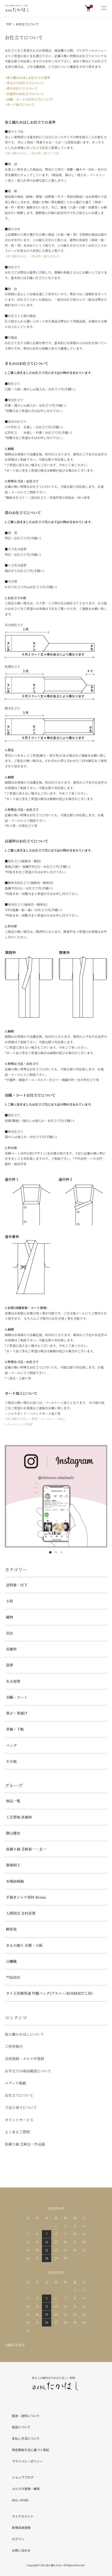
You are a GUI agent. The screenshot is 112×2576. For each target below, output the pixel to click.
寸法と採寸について (21, 2107)
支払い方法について (26, 2438)
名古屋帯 (13, 1681)
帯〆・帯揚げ (16, 1713)
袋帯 (9, 1664)
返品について (21, 2427)
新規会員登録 (21, 2527)
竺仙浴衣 (13, 1977)
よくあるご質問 (17, 2131)
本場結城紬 (15, 1881)
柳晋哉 (11, 1929)
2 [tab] (56, 1552)
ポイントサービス (19, 2119)
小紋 (9, 1600)
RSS (14, 2500)
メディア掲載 (15, 2082)
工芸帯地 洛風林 (19, 1817)
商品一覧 (13, 1800)
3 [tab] (62, 1552)
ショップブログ (23, 2477)
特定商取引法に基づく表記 (30, 2450)
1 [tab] (50, 1552)
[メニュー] (103, 8)
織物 (9, 1617)
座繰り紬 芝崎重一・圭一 (26, 1848)
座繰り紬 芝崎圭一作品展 (25, 2144)
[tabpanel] (56, 1496)
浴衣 (9, 1633)
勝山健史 (13, 1832)
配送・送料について (26, 2415)
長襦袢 (11, 1648)
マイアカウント (23, 2516)
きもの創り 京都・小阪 (24, 1945)
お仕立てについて (19, 2095)
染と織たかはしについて (24, 2034)
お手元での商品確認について (28, 2070)
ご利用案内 (14, 2046)
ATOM (24, 2500)
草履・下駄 (15, 1729)
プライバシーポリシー (27, 2461)
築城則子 (13, 1864)
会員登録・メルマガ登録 (24, 2058)
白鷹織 (11, 1961)
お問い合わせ (21, 2550)
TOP (8, 24)
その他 (11, 1761)
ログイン (18, 2539)
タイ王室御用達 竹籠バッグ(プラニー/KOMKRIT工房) (49, 1993)
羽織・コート (16, 1697)
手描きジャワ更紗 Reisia (26, 1897)
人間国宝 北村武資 (21, 1913)
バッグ (11, 1745)
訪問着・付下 (16, 1584)
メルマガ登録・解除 (26, 2488)
